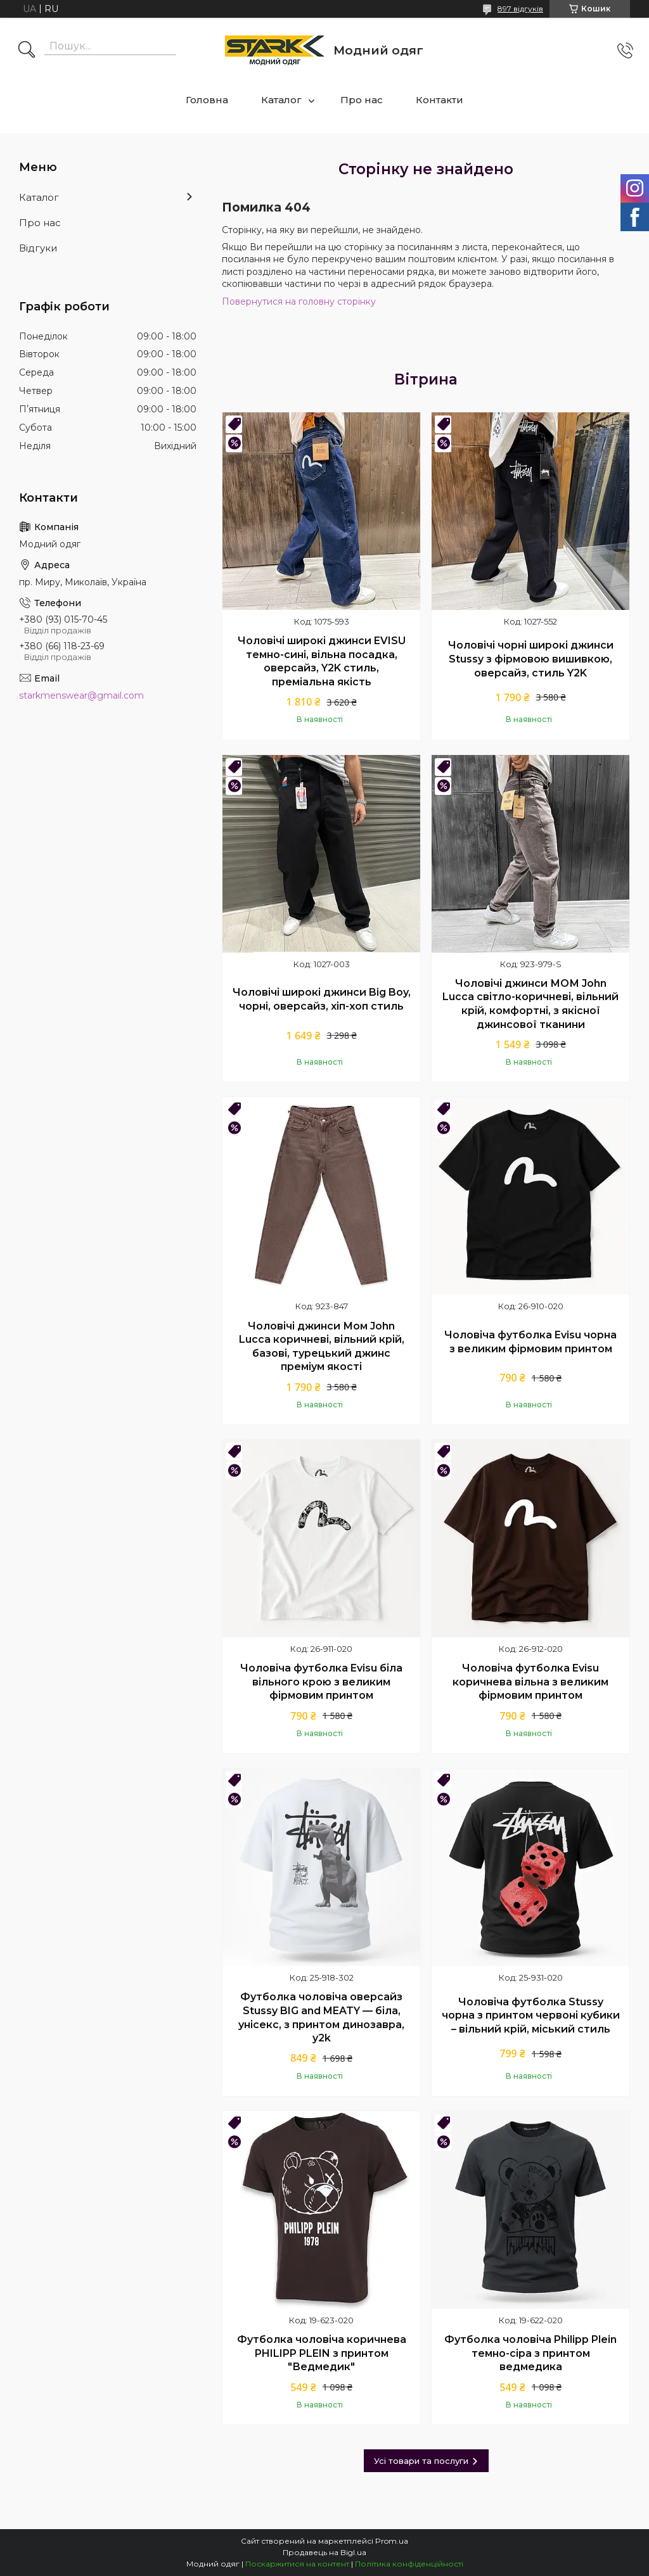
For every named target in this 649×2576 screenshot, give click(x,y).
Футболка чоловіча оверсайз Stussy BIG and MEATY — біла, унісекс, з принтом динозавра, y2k (321, 2017)
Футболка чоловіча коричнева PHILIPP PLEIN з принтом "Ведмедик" (321, 2353)
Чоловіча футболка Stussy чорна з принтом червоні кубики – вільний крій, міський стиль (531, 2015)
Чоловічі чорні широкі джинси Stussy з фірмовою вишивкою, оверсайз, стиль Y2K (531, 658)
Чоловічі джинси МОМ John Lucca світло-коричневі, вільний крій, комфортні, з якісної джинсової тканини (530, 1004)
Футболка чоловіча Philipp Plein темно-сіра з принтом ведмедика (530, 2353)
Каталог (281, 100)
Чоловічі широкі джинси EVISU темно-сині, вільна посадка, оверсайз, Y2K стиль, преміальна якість (322, 661)
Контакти (439, 100)
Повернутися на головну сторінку (299, 301)
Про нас (361, 100)
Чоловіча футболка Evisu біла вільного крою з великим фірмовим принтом (321, 1681)
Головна (207, 100)
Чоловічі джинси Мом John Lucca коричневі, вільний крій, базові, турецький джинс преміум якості (321, 1346)
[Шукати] (27, 51)
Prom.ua (391, 2541)
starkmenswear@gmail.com (81, 695)
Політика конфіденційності (409, 2563)
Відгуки (38, 248)
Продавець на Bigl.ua (324, 2552)
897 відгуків (520, 8)
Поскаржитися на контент (297, 2563)
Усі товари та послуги (421, 2461)
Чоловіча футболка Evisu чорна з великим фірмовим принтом (530, 1342)
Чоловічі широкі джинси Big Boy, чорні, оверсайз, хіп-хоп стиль (322, 999)
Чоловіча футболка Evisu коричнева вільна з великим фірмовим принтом (530, 1681)
